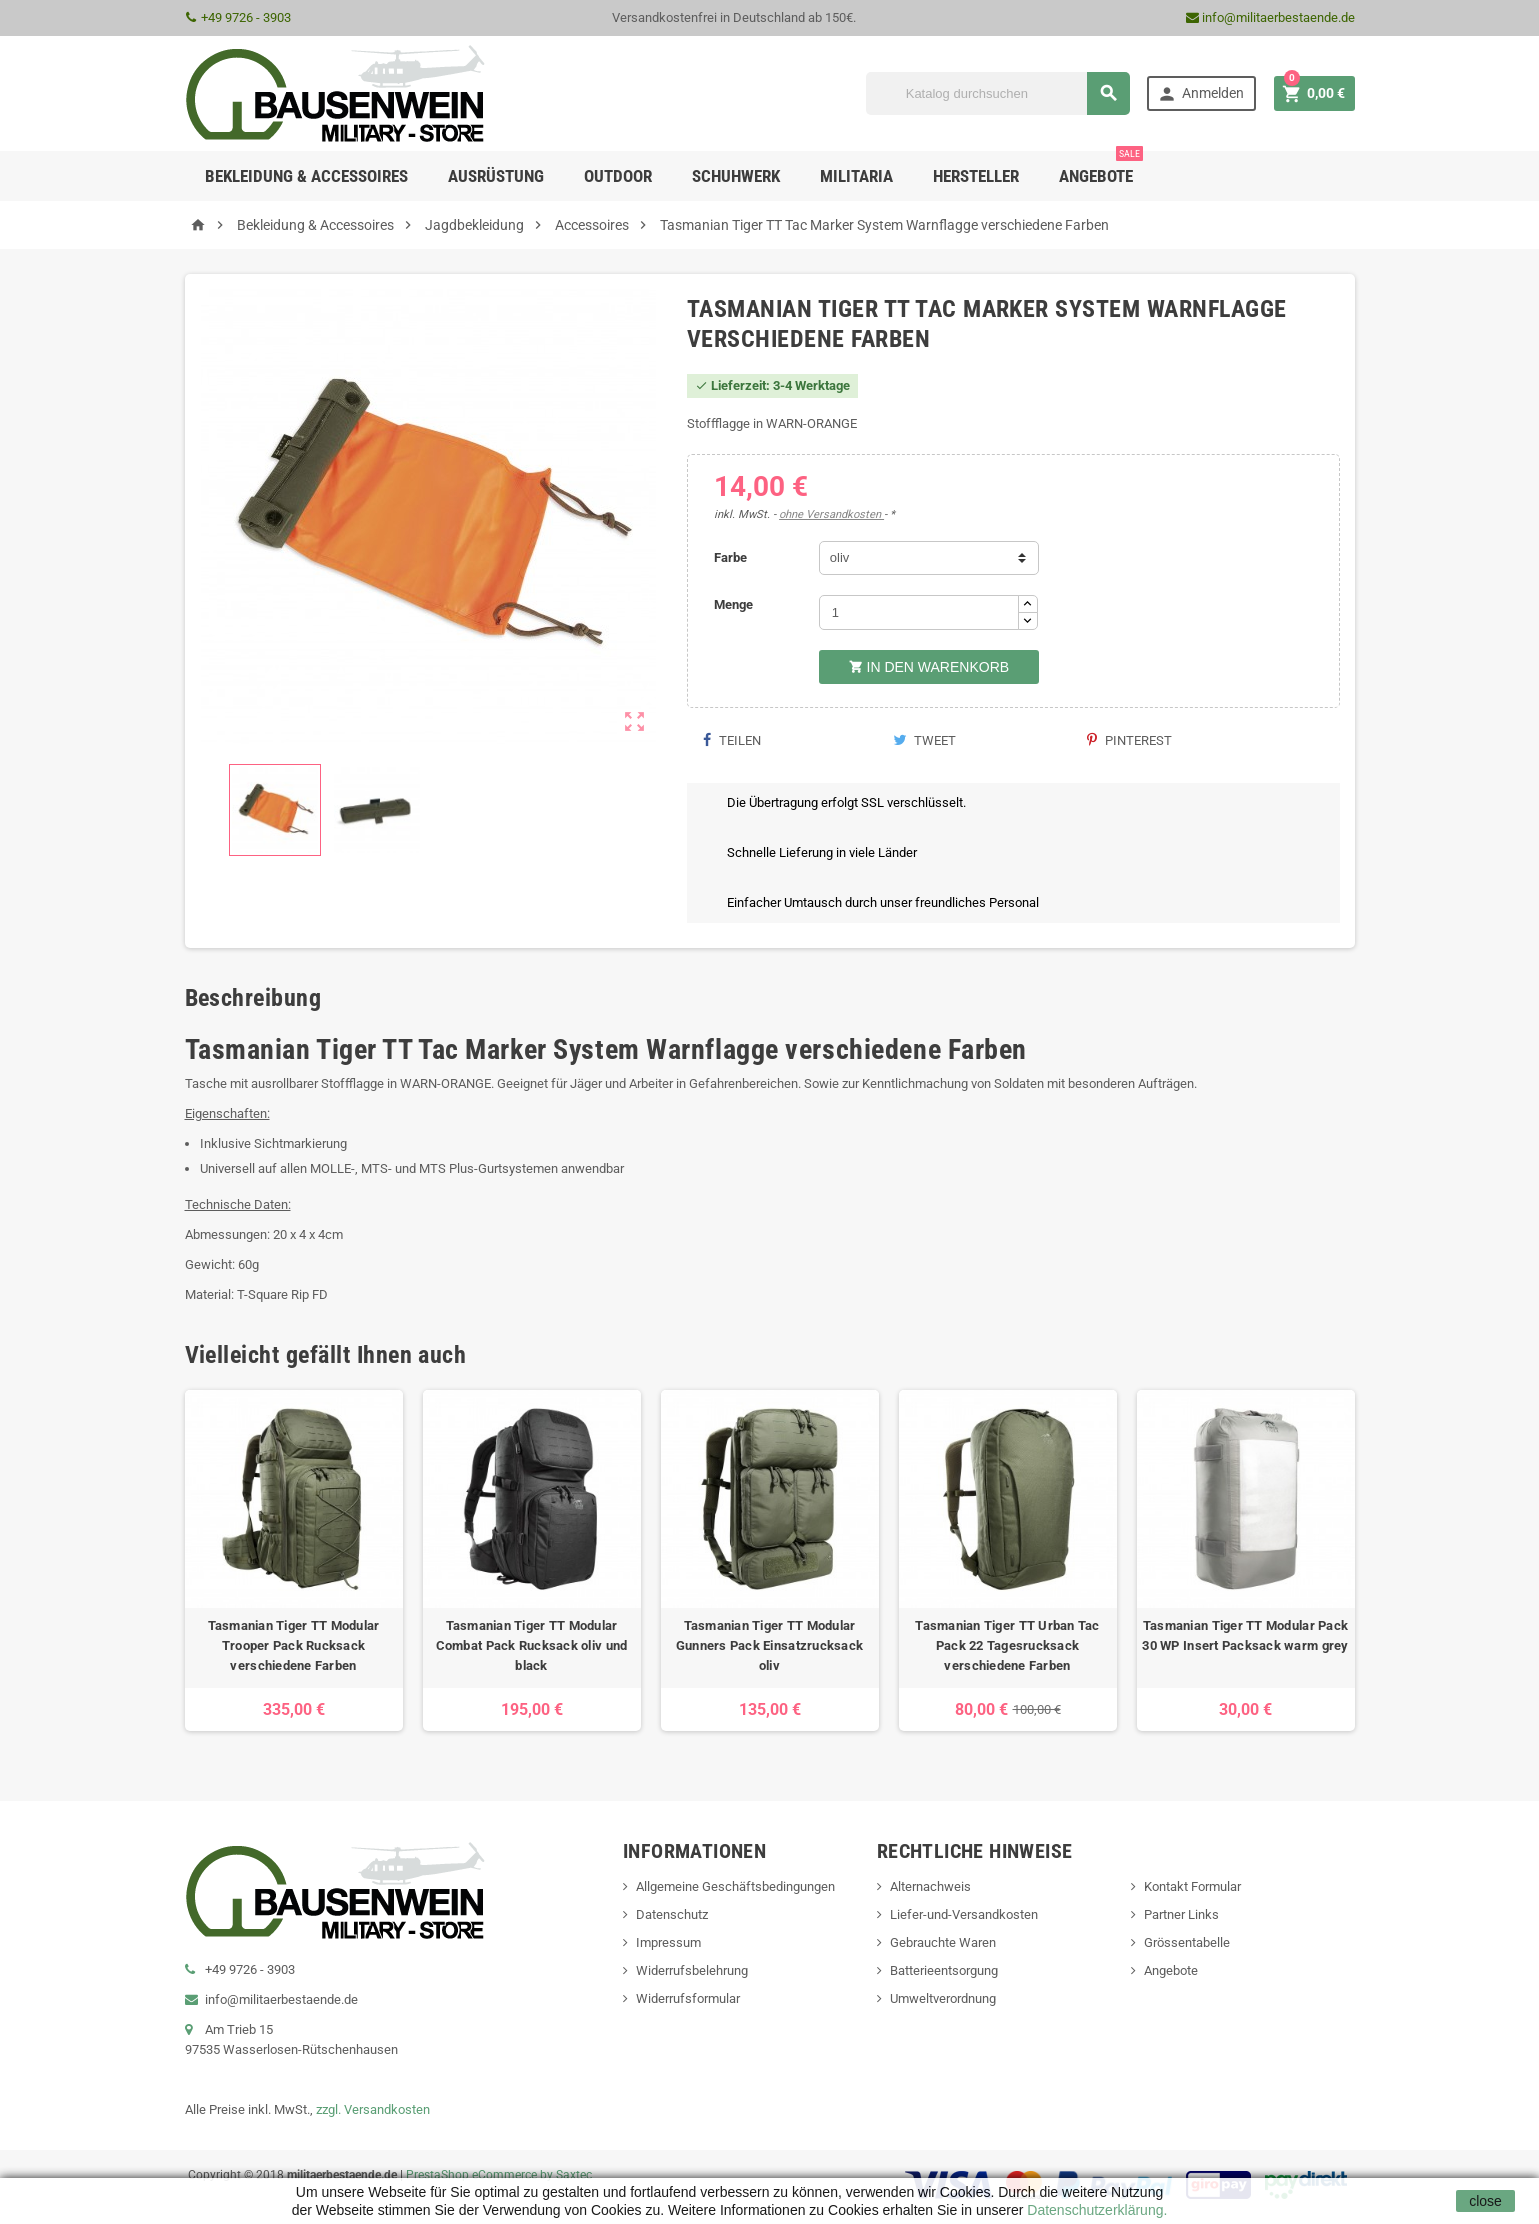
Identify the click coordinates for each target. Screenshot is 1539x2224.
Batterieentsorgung (944, 1970)
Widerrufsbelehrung (692, 1970)
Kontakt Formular (1192, 1886)
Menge (733, 604)
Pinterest (1129, 740)
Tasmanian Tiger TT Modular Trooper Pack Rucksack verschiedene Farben (294, 1645)
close (1485, 2201)
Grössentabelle (1187, 1942)
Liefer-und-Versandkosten (964, 1914)
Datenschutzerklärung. (1095, 2210)
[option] (294, 1560)
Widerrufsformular (688, 1998)
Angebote (1101, 168)
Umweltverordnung (943, 1998)
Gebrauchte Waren (943, 1942)
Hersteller (976, 176)
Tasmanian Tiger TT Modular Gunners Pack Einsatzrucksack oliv (769, 1645)
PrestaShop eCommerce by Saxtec (499, 2175)
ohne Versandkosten (831, 514)
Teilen (731, 740)
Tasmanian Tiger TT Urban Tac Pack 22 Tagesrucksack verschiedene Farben (1007, 1645)
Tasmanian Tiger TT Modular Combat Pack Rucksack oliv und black (532, 1645)
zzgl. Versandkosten (373, 2109)
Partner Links (1181, 1914)
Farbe (730, 557)
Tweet (924, 740)
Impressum (668, 1942)
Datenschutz (672, 1914)
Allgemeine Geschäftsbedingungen (735, 1886)
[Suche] (998, 93)
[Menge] (919, 612)
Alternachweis (930, 1886)
